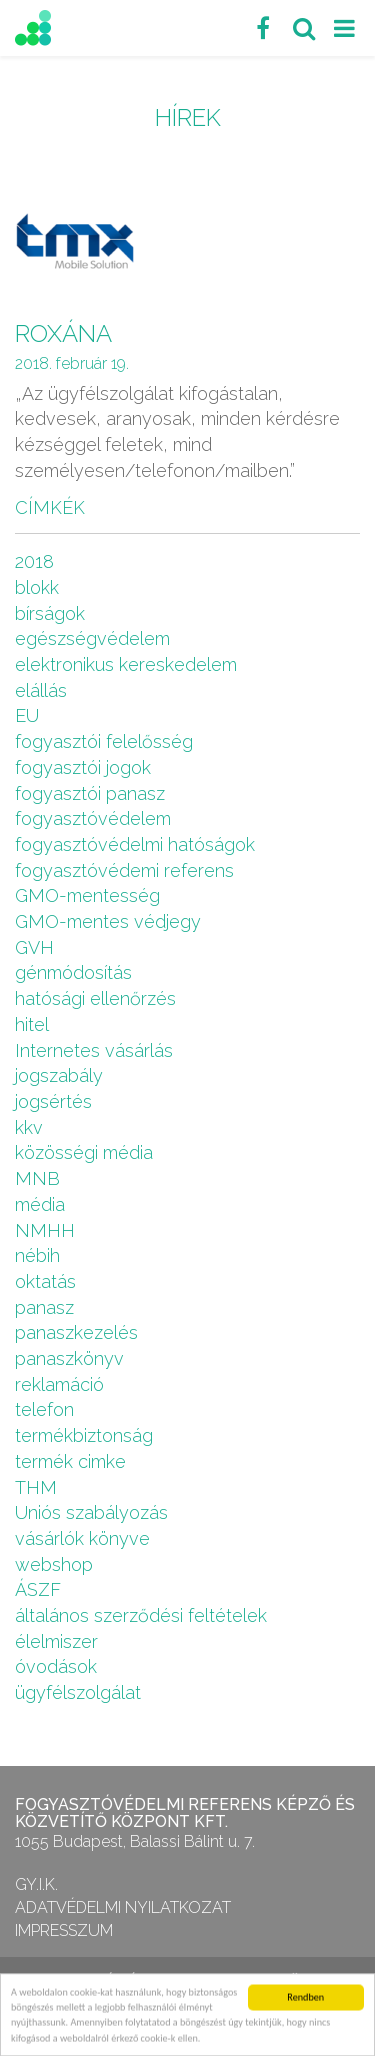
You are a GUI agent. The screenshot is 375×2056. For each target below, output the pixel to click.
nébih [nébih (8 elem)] (37, 1255)
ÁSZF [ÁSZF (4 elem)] (38, 1589)
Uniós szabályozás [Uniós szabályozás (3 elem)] (91, 1512)
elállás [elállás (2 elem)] (41, 690)
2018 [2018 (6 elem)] (34, 561)
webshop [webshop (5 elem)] (54, 1564)
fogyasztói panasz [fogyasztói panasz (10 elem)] (90, 793)
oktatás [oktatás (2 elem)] (45, 1281)
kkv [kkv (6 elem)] (29, 1127)
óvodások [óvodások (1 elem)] (56, 1666)
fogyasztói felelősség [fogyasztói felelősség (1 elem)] (104, 741)
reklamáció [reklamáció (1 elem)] (59, 1384)
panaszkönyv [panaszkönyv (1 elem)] (69, 1358)
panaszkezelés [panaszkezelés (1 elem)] (76, 1332)
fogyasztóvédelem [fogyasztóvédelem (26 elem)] (93, 818)
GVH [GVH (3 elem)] (34, 947)
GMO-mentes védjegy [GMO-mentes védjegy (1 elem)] (108, 921)
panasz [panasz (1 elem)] (44, 1307)
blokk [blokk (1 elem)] (37, 587)
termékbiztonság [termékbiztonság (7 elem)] (84, 1435)
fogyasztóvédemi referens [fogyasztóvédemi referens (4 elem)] (124, 870)
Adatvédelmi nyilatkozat (123, 1907)
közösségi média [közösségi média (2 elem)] (84, 1152)
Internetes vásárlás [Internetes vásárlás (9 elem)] (94, 1050)
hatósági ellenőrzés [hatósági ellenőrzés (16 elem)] (95, 998)
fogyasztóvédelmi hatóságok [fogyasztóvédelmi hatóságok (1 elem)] (135, 844)
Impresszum (64, 1930)
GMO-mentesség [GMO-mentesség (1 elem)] (87, 895)
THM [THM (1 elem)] (36, 1487)
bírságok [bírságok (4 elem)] (50, 613)
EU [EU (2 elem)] (27, 715)
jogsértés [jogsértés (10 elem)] (53, 1101)
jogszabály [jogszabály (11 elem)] (59, 1075)
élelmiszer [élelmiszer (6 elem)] (56, 1641)
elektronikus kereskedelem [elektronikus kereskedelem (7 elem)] (126, 664)
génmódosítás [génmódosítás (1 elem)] (73, 972)
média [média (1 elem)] (40, 1204)
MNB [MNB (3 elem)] (37, 1178)
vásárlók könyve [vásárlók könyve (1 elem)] (82, 1538)
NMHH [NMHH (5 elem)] (45, 1230)
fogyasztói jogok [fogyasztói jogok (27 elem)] (83, 767)
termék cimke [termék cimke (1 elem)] (70, 1461)
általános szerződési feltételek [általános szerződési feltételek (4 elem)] (141, 1615)
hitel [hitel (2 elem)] (32, 1024)
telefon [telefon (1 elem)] (44, 1409)
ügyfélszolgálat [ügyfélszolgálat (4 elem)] (78, 1692)
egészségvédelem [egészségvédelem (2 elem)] (92, 638)
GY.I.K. (36, 1884)
